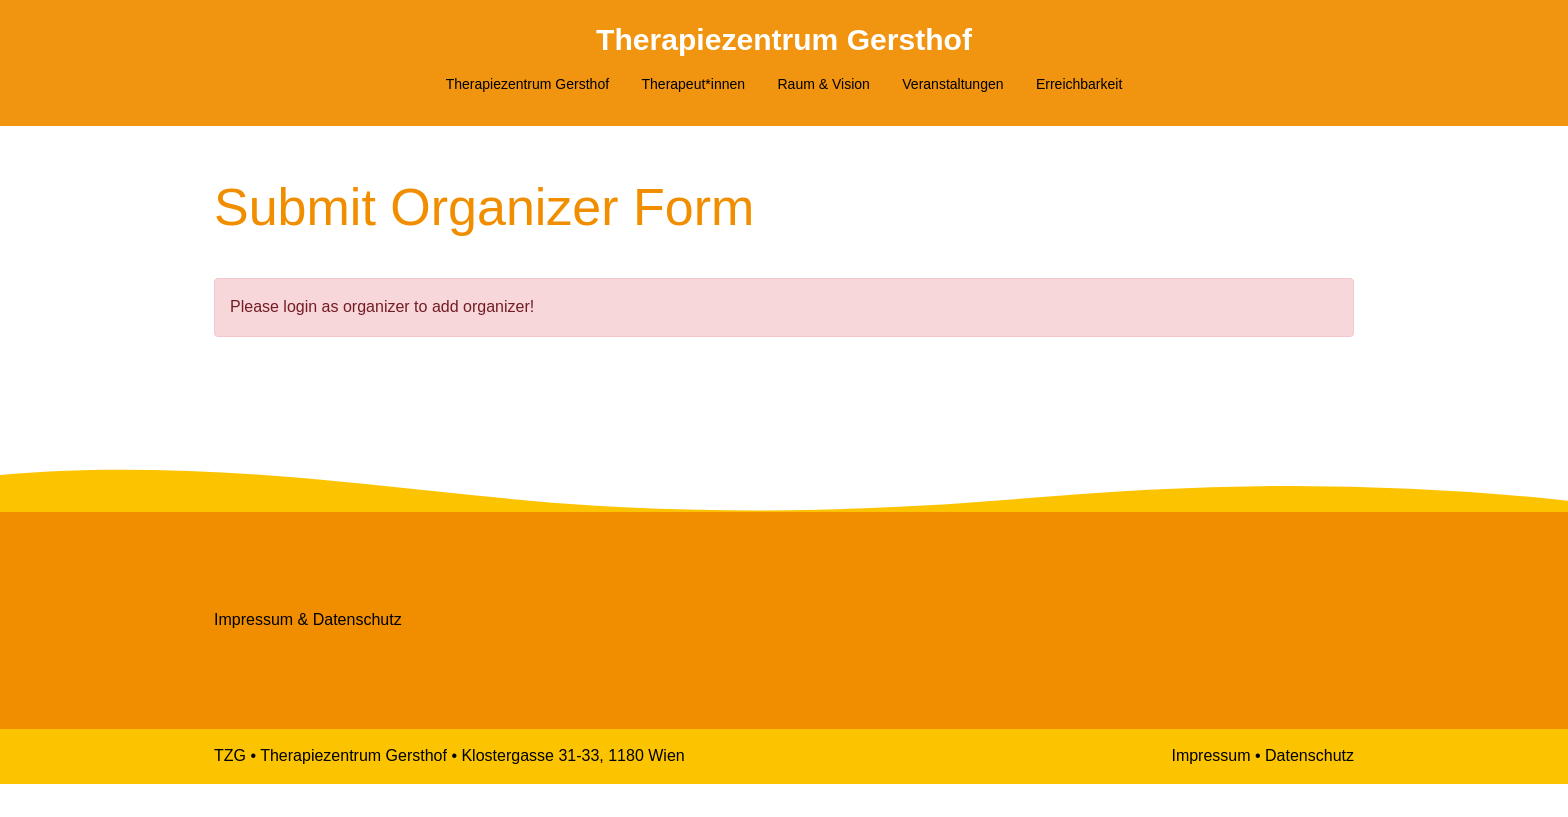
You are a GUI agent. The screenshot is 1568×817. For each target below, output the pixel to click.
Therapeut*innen (694, 84)
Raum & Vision (824, 84)
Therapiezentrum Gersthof (784, 39)
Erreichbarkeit (1079, 84)
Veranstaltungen (952, 84)
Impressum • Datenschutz (1262, 788)
